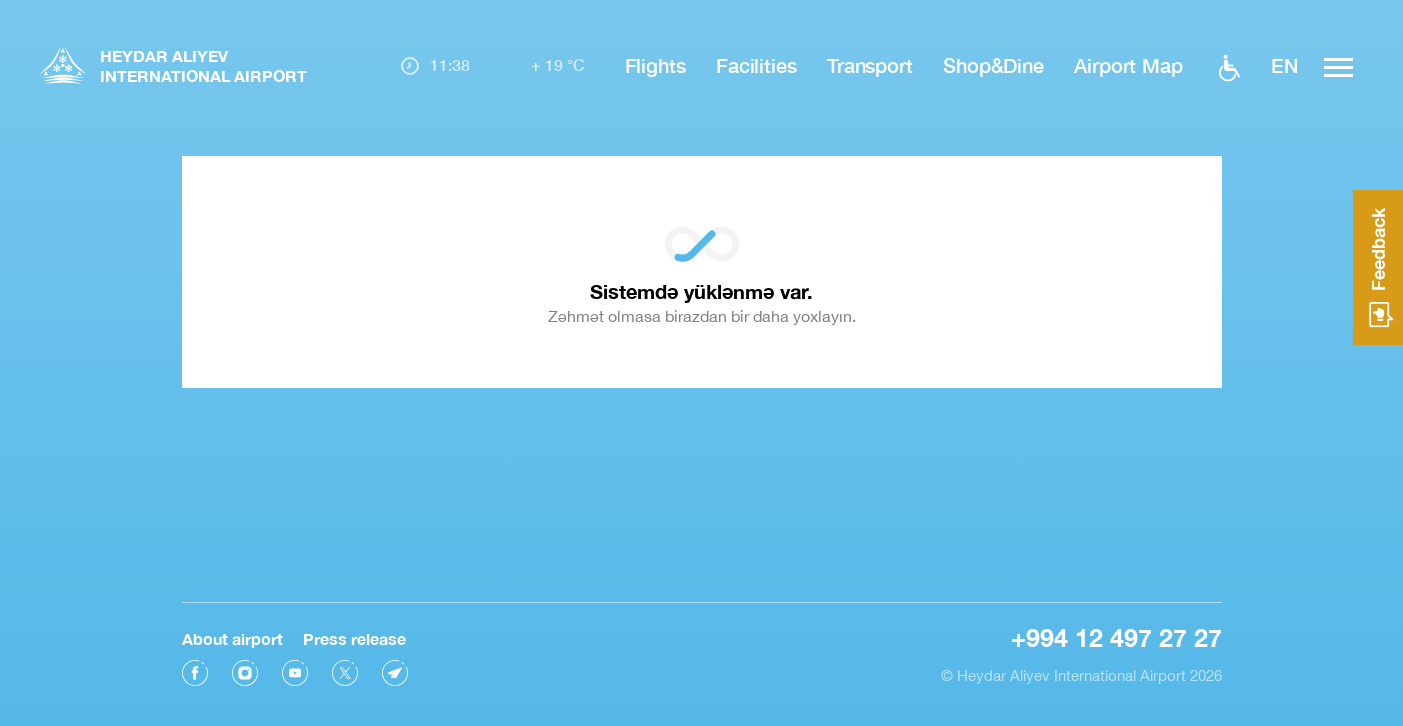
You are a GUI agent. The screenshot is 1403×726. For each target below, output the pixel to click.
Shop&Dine (993, 65)
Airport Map (1128, 65)
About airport (232, 637)
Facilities (756, 65)
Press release (354, 637)
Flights (655, 65)
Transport (870, 65)
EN (1284, 65)
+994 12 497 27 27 (1116, 636)
